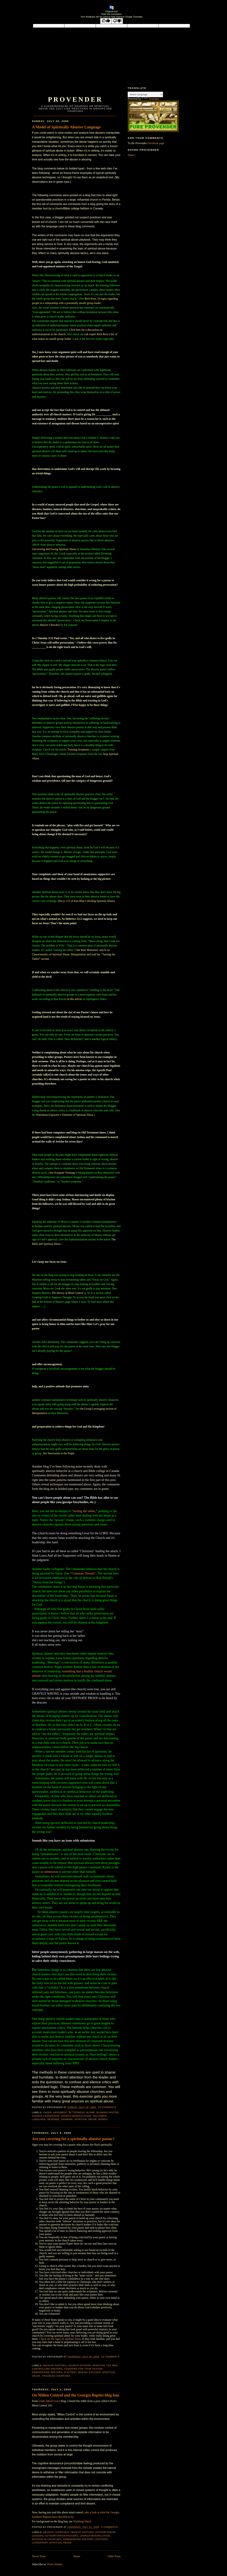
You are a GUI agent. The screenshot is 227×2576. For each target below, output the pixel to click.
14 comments (110, 2357)
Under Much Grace (50, 2400)
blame (90, 2112)
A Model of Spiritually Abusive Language (66, 127)
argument (60, 2112)
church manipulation (76, 2116)
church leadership (45, 2116)
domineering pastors (47, 2372)
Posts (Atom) (54, 2564)
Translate (150, 98)
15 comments (107, 2107)
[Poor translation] (117, 21)
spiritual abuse (85, 2119)
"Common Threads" (83, 1573)
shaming (67, 2119)
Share (131, 155)
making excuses (89, 2372)
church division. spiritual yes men (93, 2365)
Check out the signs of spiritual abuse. (60, 2338)
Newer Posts (39, 2556)
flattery (70, 2372)
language (39, 2119)
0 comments (109, 2527)
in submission (49, 1871)
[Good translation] (106, 21)
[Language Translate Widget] (145, 94)
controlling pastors (47, 2369)
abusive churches (56, 2532)
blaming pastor (107, 2112)
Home (76, 2556)
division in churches (47, 2539)
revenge (53, 2119)
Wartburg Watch (82, 2521)
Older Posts (114, 2556)
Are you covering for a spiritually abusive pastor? (73, 2139)
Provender (75, 99)
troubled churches (56, 2376)
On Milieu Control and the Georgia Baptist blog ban (75, 2395)
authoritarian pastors (61, 2536)
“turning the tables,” (84, 1511)
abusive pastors (54, 2365)
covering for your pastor (83, 2369)
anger (47, 2112)
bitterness (77, 2112)
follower (100, 2116)
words (103, 2119)
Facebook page (156, 143)
